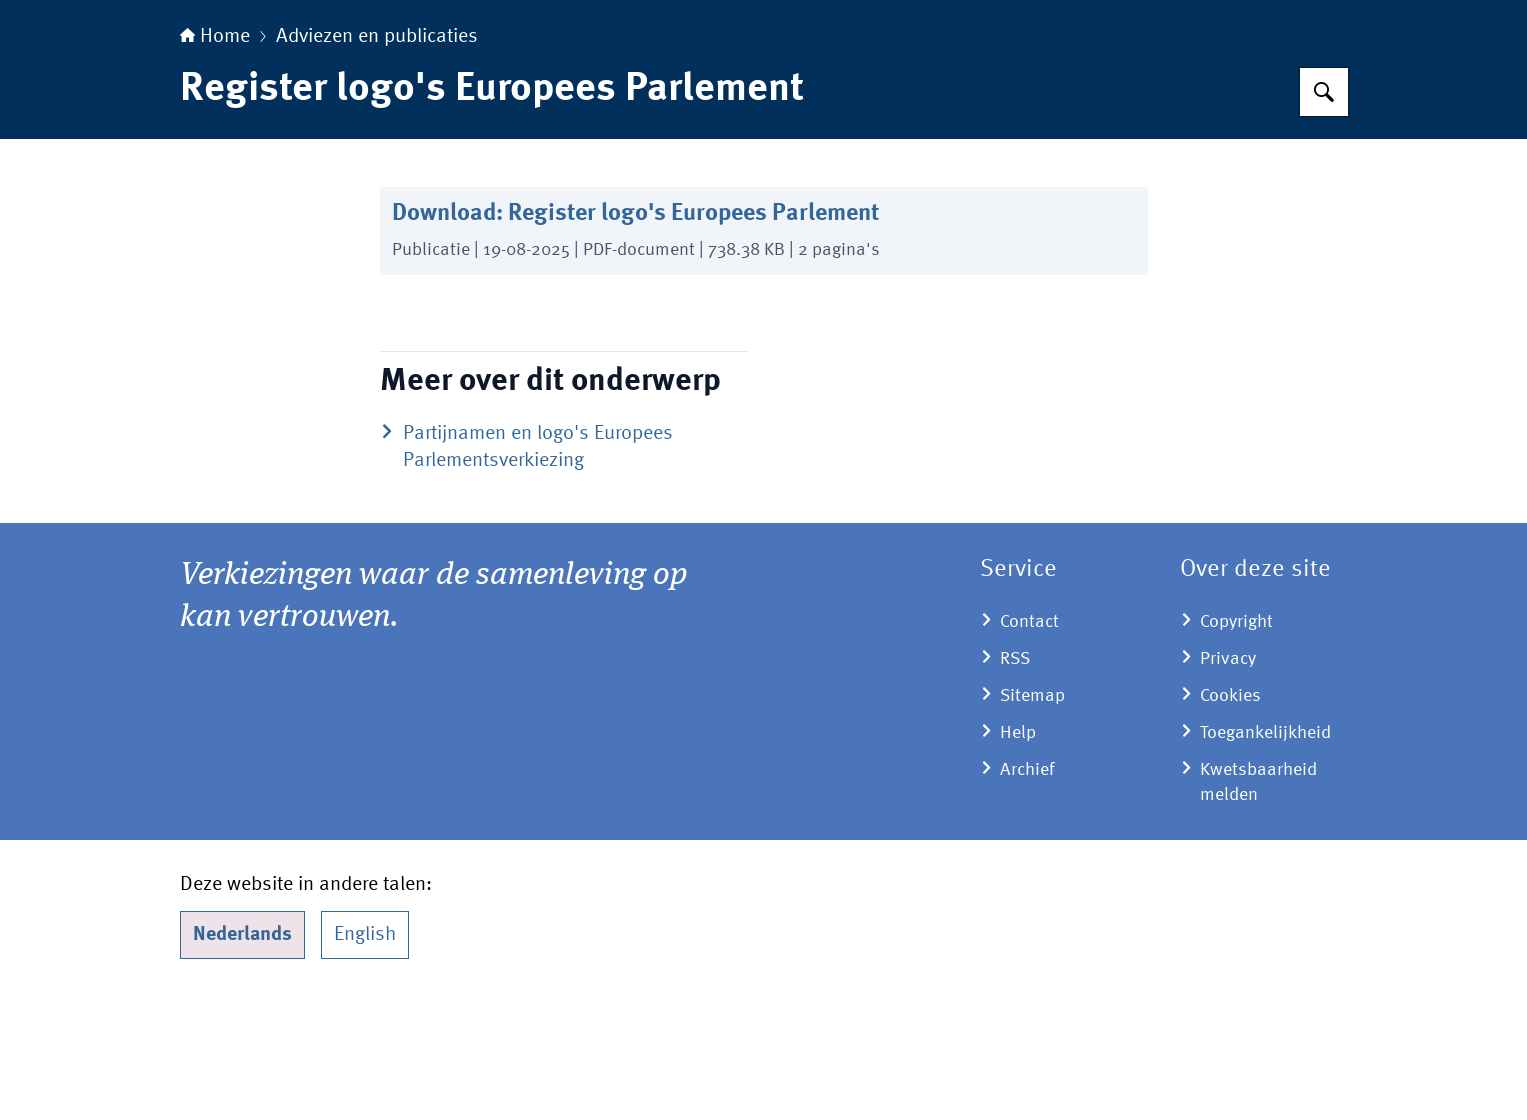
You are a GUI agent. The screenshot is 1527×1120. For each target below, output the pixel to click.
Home (215, 162)
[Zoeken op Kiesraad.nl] (1324, 217)
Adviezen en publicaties (377, 162)
